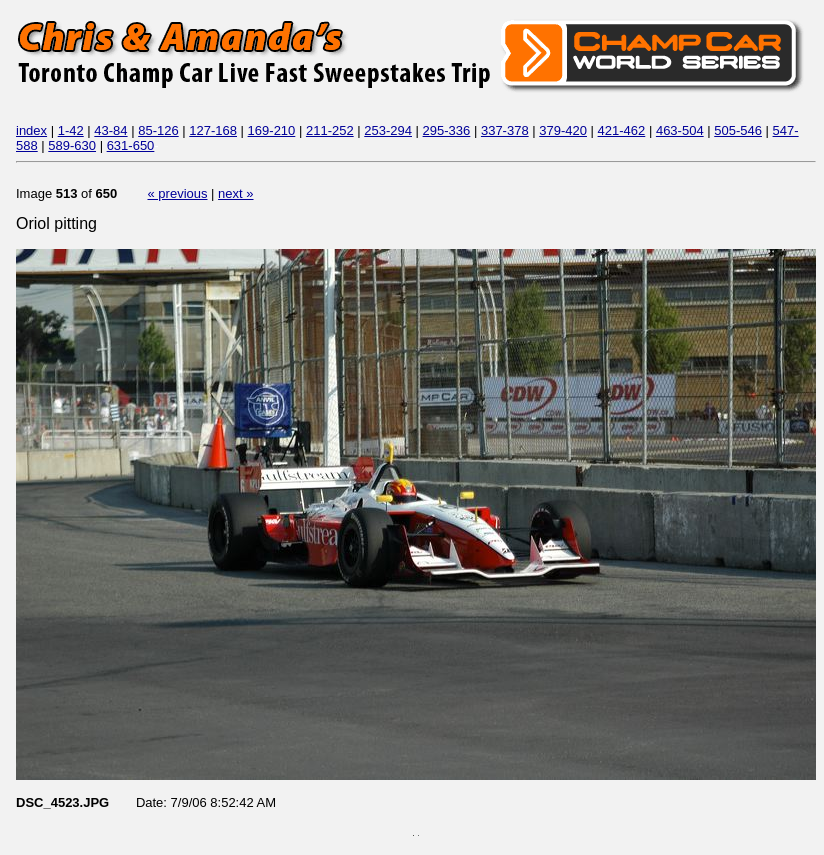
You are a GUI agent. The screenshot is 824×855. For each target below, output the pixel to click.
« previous (178, 193)
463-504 (680, 130)
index (31, 130)
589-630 (72, 145)
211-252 (330, 130)
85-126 (158, 130)
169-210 (272, 130)
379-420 (563, 130)
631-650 (131, 145)
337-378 (505, 130)
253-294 (388, 130)
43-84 (110, 130)
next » (235, 193)
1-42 (71, 130)
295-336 (447, 130)
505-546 (738, 130)
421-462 (622, 130)
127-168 (213, 130)
